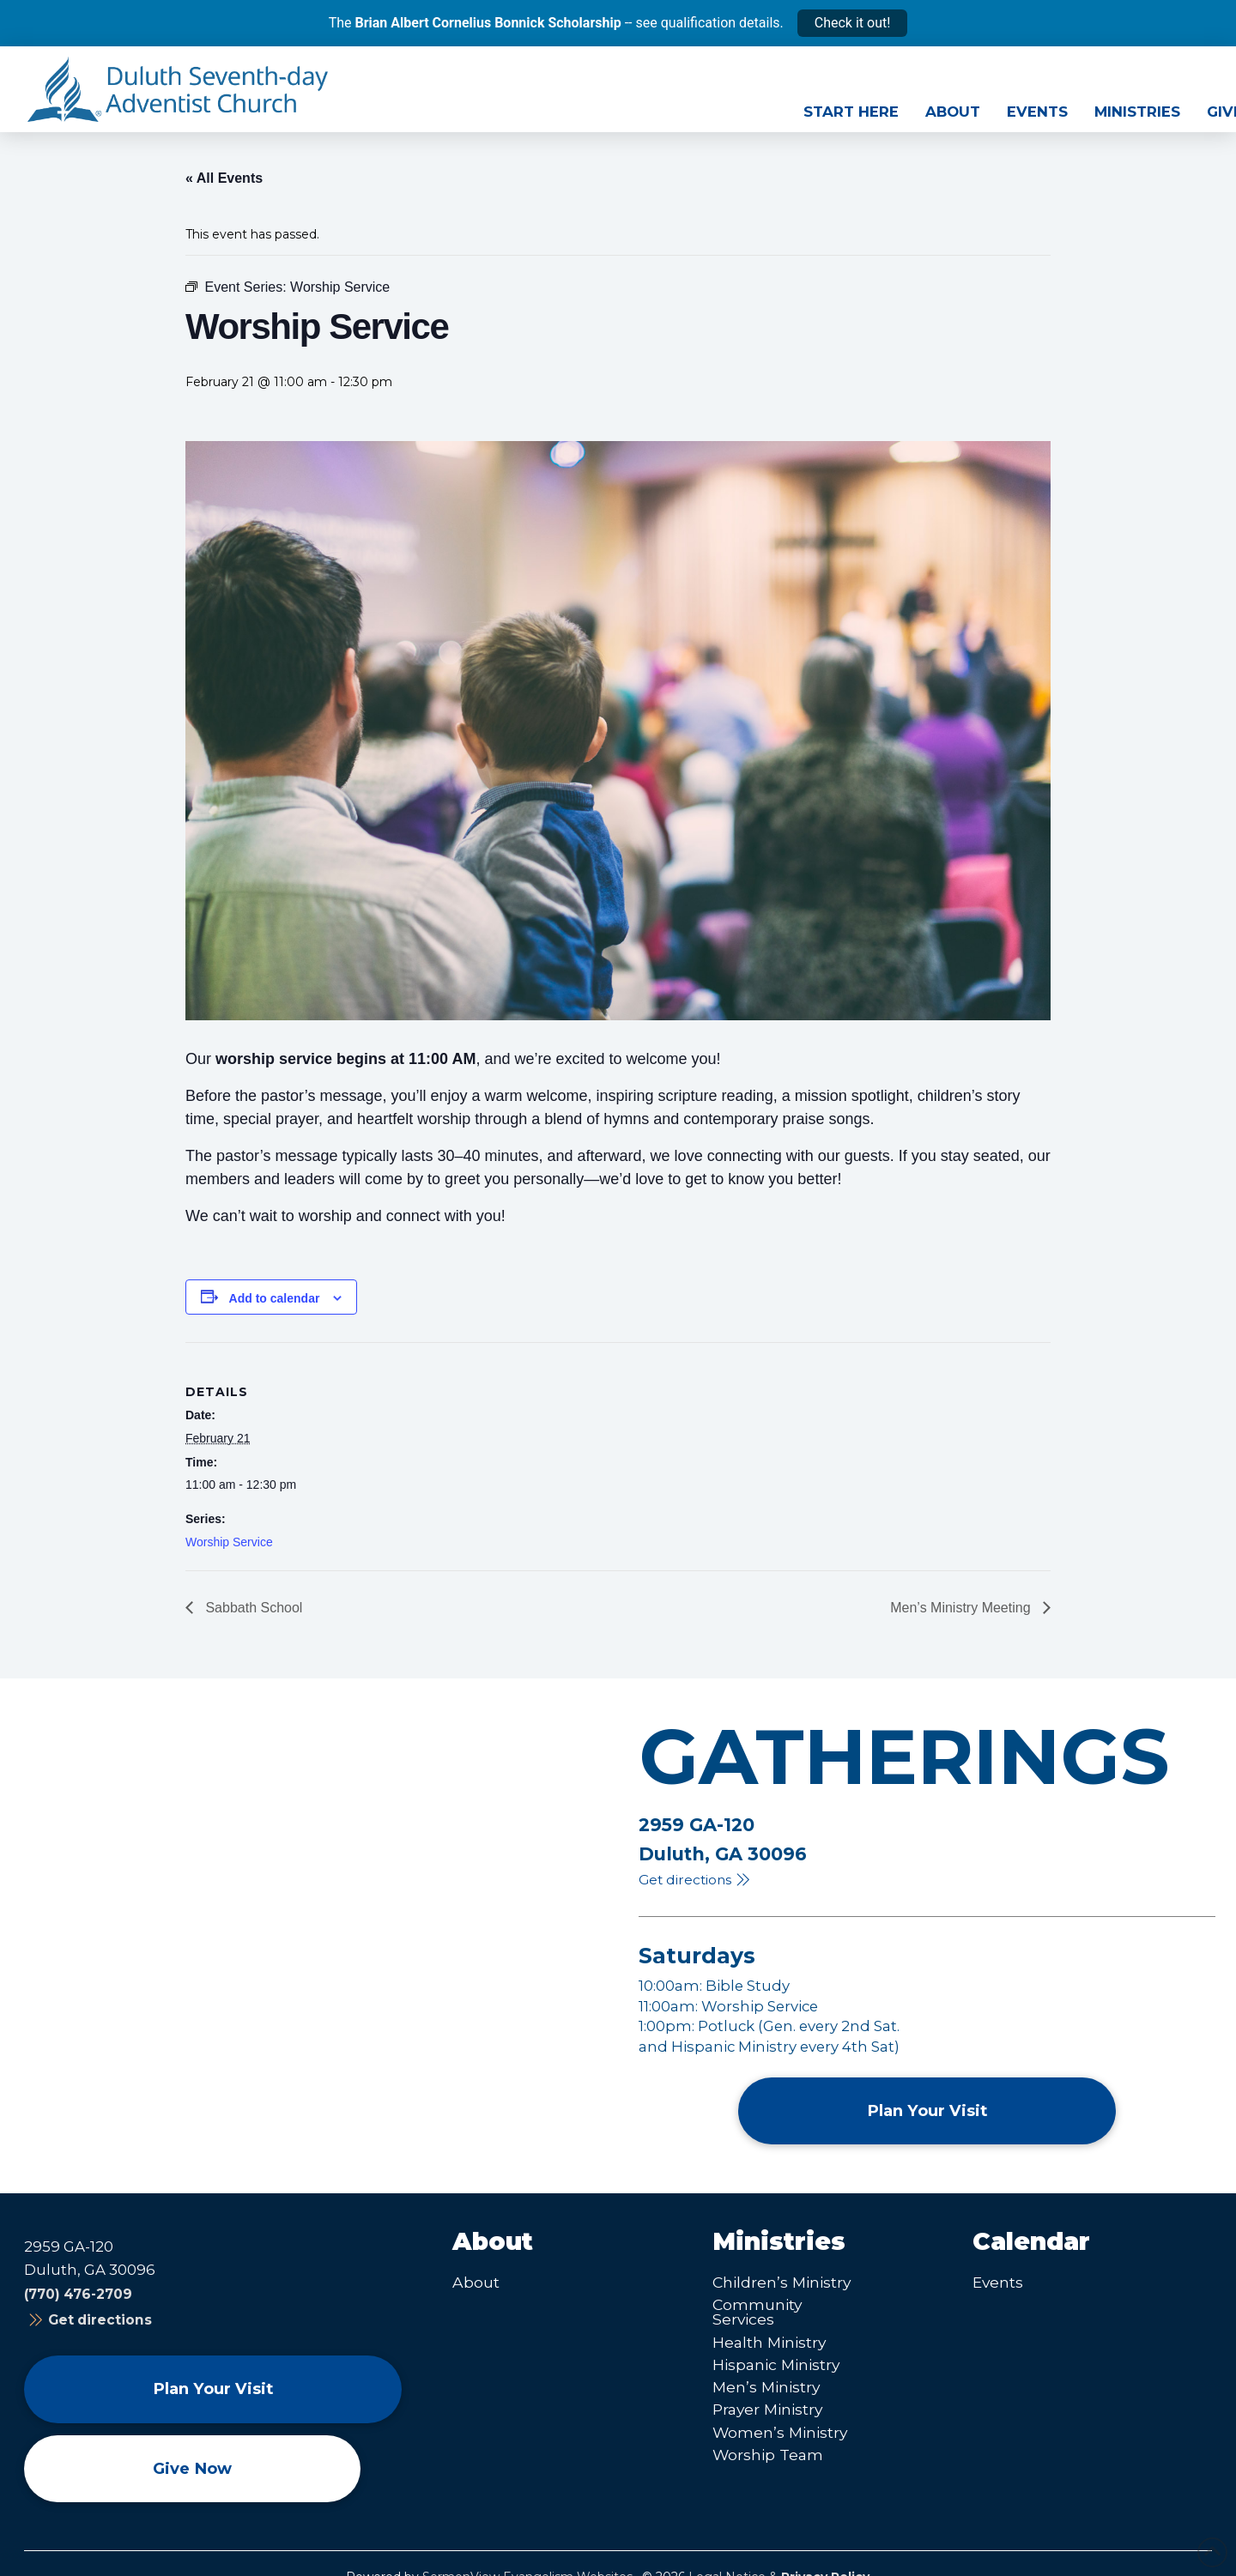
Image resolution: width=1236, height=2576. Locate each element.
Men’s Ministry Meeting (962, 1607)
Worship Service (229, 1542)
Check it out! (853, 23)
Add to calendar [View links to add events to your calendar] (274, 1298)
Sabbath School (252, 1607)
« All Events (224, 178)
